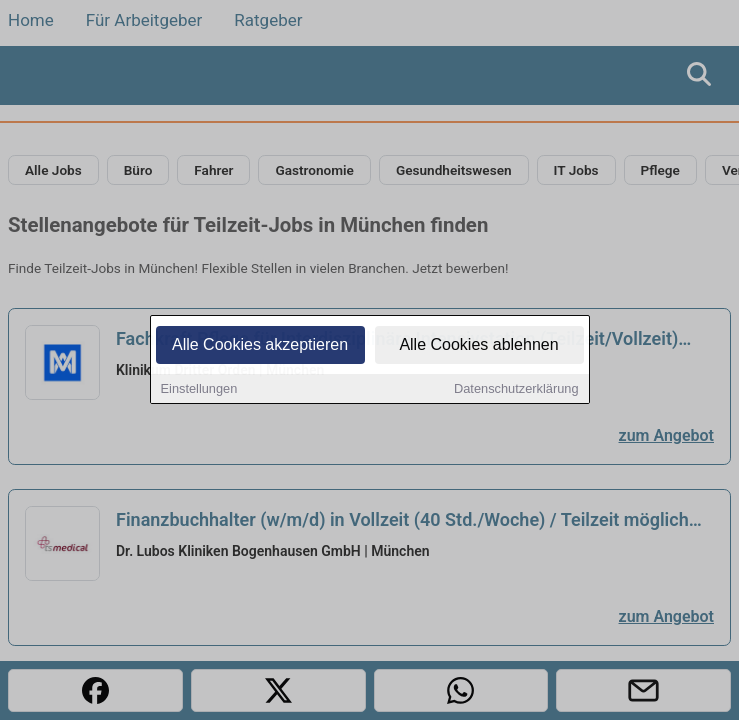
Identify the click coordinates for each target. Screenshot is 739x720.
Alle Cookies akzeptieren (260, 345)
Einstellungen (199, 389)
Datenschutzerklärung (516, 389)
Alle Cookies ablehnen (478, 345)
